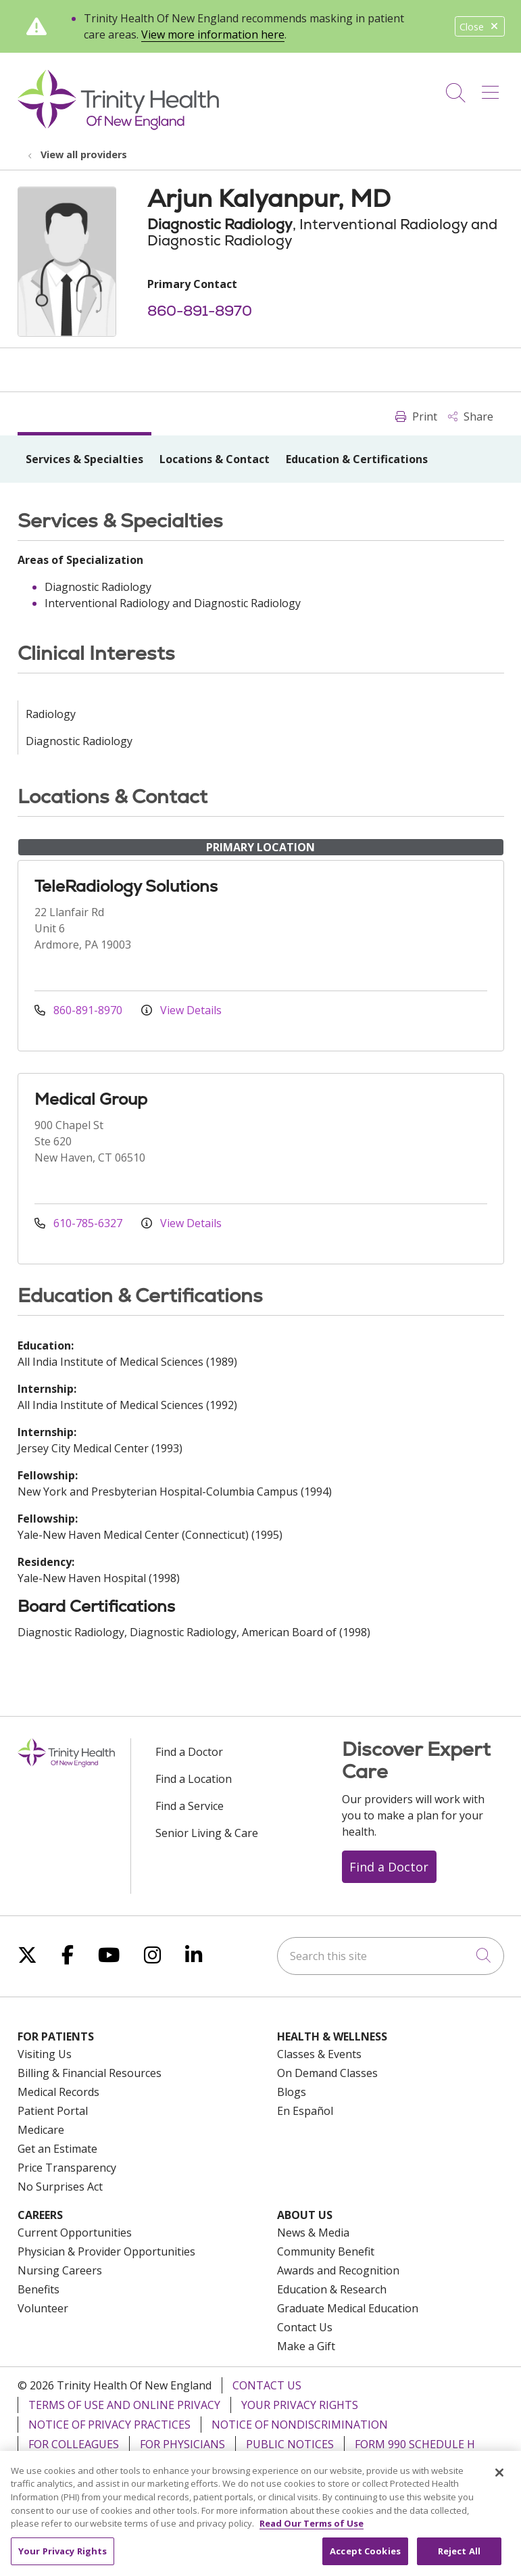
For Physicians (182, 2444)
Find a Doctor (189, 1751)
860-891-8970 (199, 311)
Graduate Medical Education (347, 2308)
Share (470, 416)
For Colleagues (73, 2444)
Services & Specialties (84, 459)
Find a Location (193, 1778)
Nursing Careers (60, 2270)
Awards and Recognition (338, 2270)
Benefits (38, 2289)
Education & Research (332, 2289)
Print (416, 416)
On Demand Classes (327, 2073)
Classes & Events (319, 2054)
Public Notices (290, 2444)
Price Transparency (67, 2167)
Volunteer (43, 2308)
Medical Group (90, 1099)
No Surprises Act (60, 2186)
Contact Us (304, 2327)
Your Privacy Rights (299, 2405)
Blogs (291, 2091)
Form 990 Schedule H (415, 2444)
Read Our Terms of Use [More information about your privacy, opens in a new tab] (311, 2536)
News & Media (313, 2232)
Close (480, 26)
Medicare (41, 2129)
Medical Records (58, 2091)
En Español (305, 2110)
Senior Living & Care (206, 1833)
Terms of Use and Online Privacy (124, 2405)
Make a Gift (306, 2346)
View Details (181, 1010)
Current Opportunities (75, 2232)
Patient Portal (53, 2110)
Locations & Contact (214, 459)
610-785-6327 (79, 1223)
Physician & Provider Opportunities (106, 2251)
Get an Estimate (57, 2148)
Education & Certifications (357, 459)
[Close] (499, 2485)
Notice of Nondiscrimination (300, 2424)
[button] (493, 88)
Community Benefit (325, 2251)
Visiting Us (45, 2054)
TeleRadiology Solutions (126, 886)
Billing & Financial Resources (90, 2073)
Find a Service (189, 1805)
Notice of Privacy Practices (109, 2424)
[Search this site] (390, 1956)
